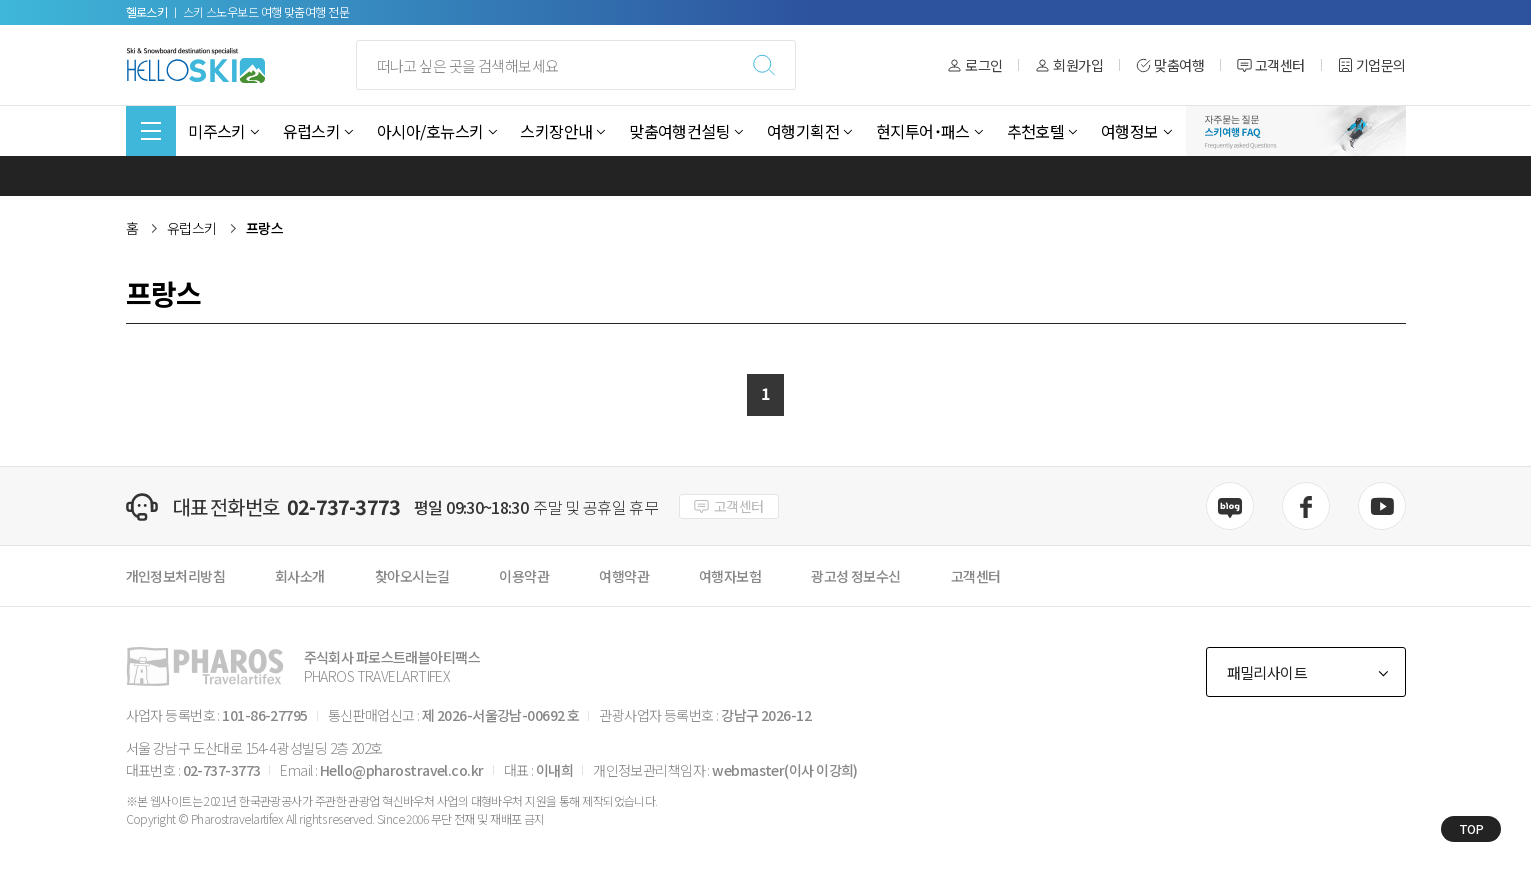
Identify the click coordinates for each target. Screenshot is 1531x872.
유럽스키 (312, 131)
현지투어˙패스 (923, 131)
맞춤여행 (1170, 65)
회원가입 (1069, 65)
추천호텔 (1036, 131)
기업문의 (1372, 65)
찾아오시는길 (412, 576)
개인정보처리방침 (176, 576)
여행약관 (624, 576)
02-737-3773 (343, 507)
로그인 (974, 65)
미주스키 (217, 131)
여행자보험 (730, 576)
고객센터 (1271, 65)
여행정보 (1130, 131)
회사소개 (300, 576)
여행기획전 (803, 131)
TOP (1471, 828)
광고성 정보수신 (856, 576)
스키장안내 (556, 131)
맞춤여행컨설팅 (679, 131)
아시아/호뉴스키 (430, 131)
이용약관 (524, 576)
